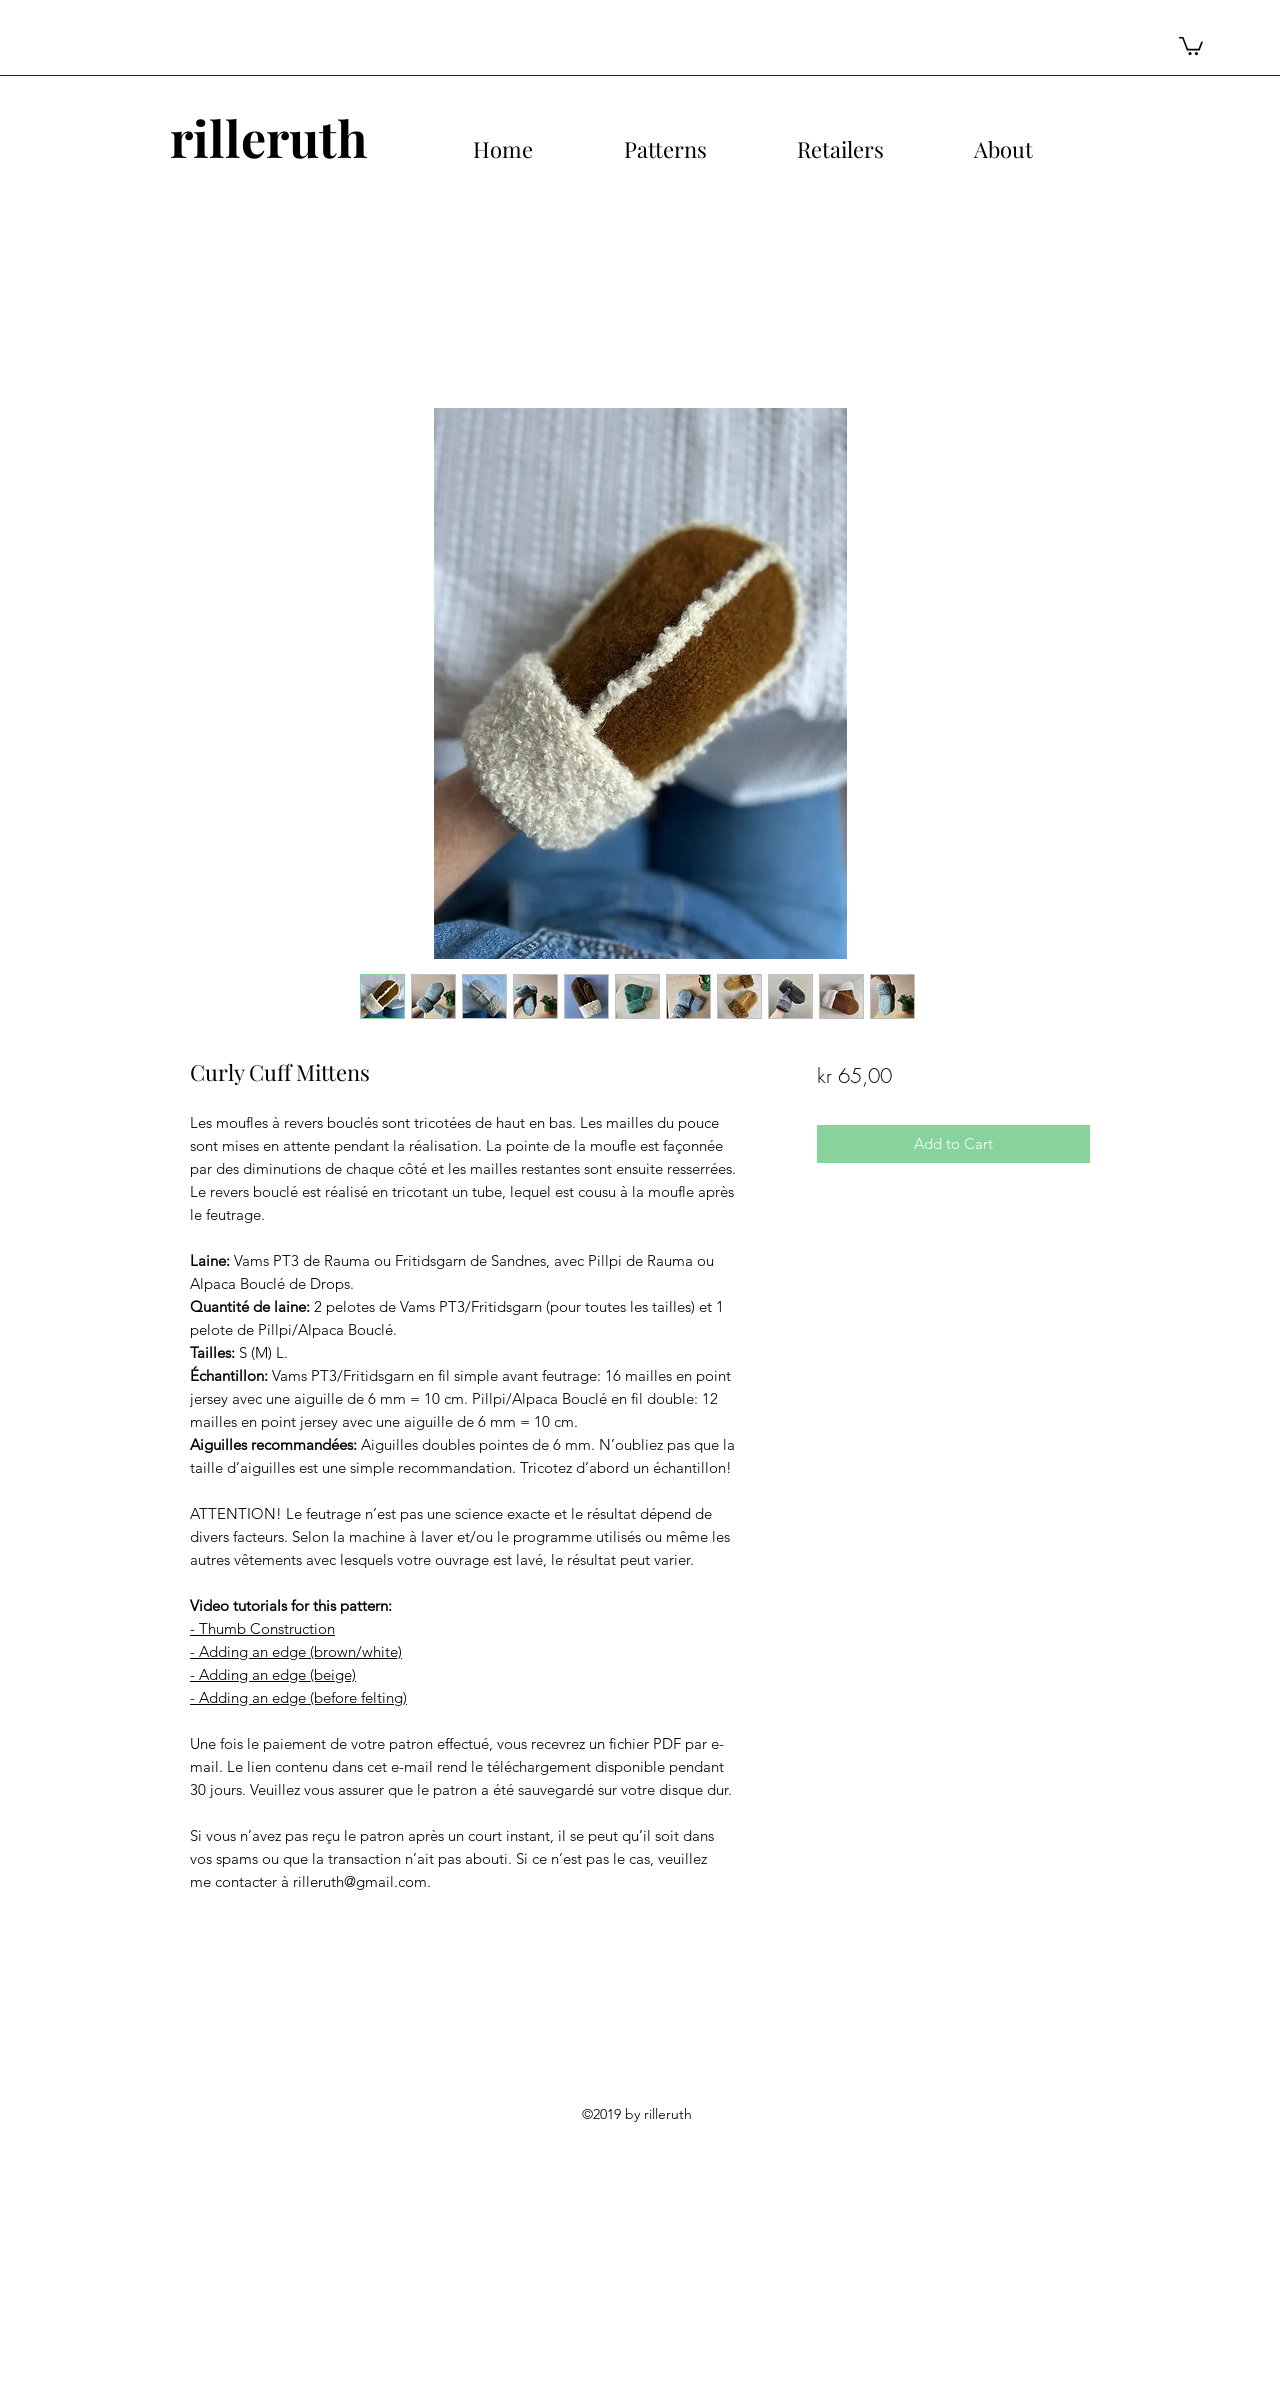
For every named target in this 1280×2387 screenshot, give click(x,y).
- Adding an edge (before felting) (298, 1697)
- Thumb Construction (262, 1628)
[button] (1191, 45)
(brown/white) (354, 1651)
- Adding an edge (248, 1651)
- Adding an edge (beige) (273, 1674)
